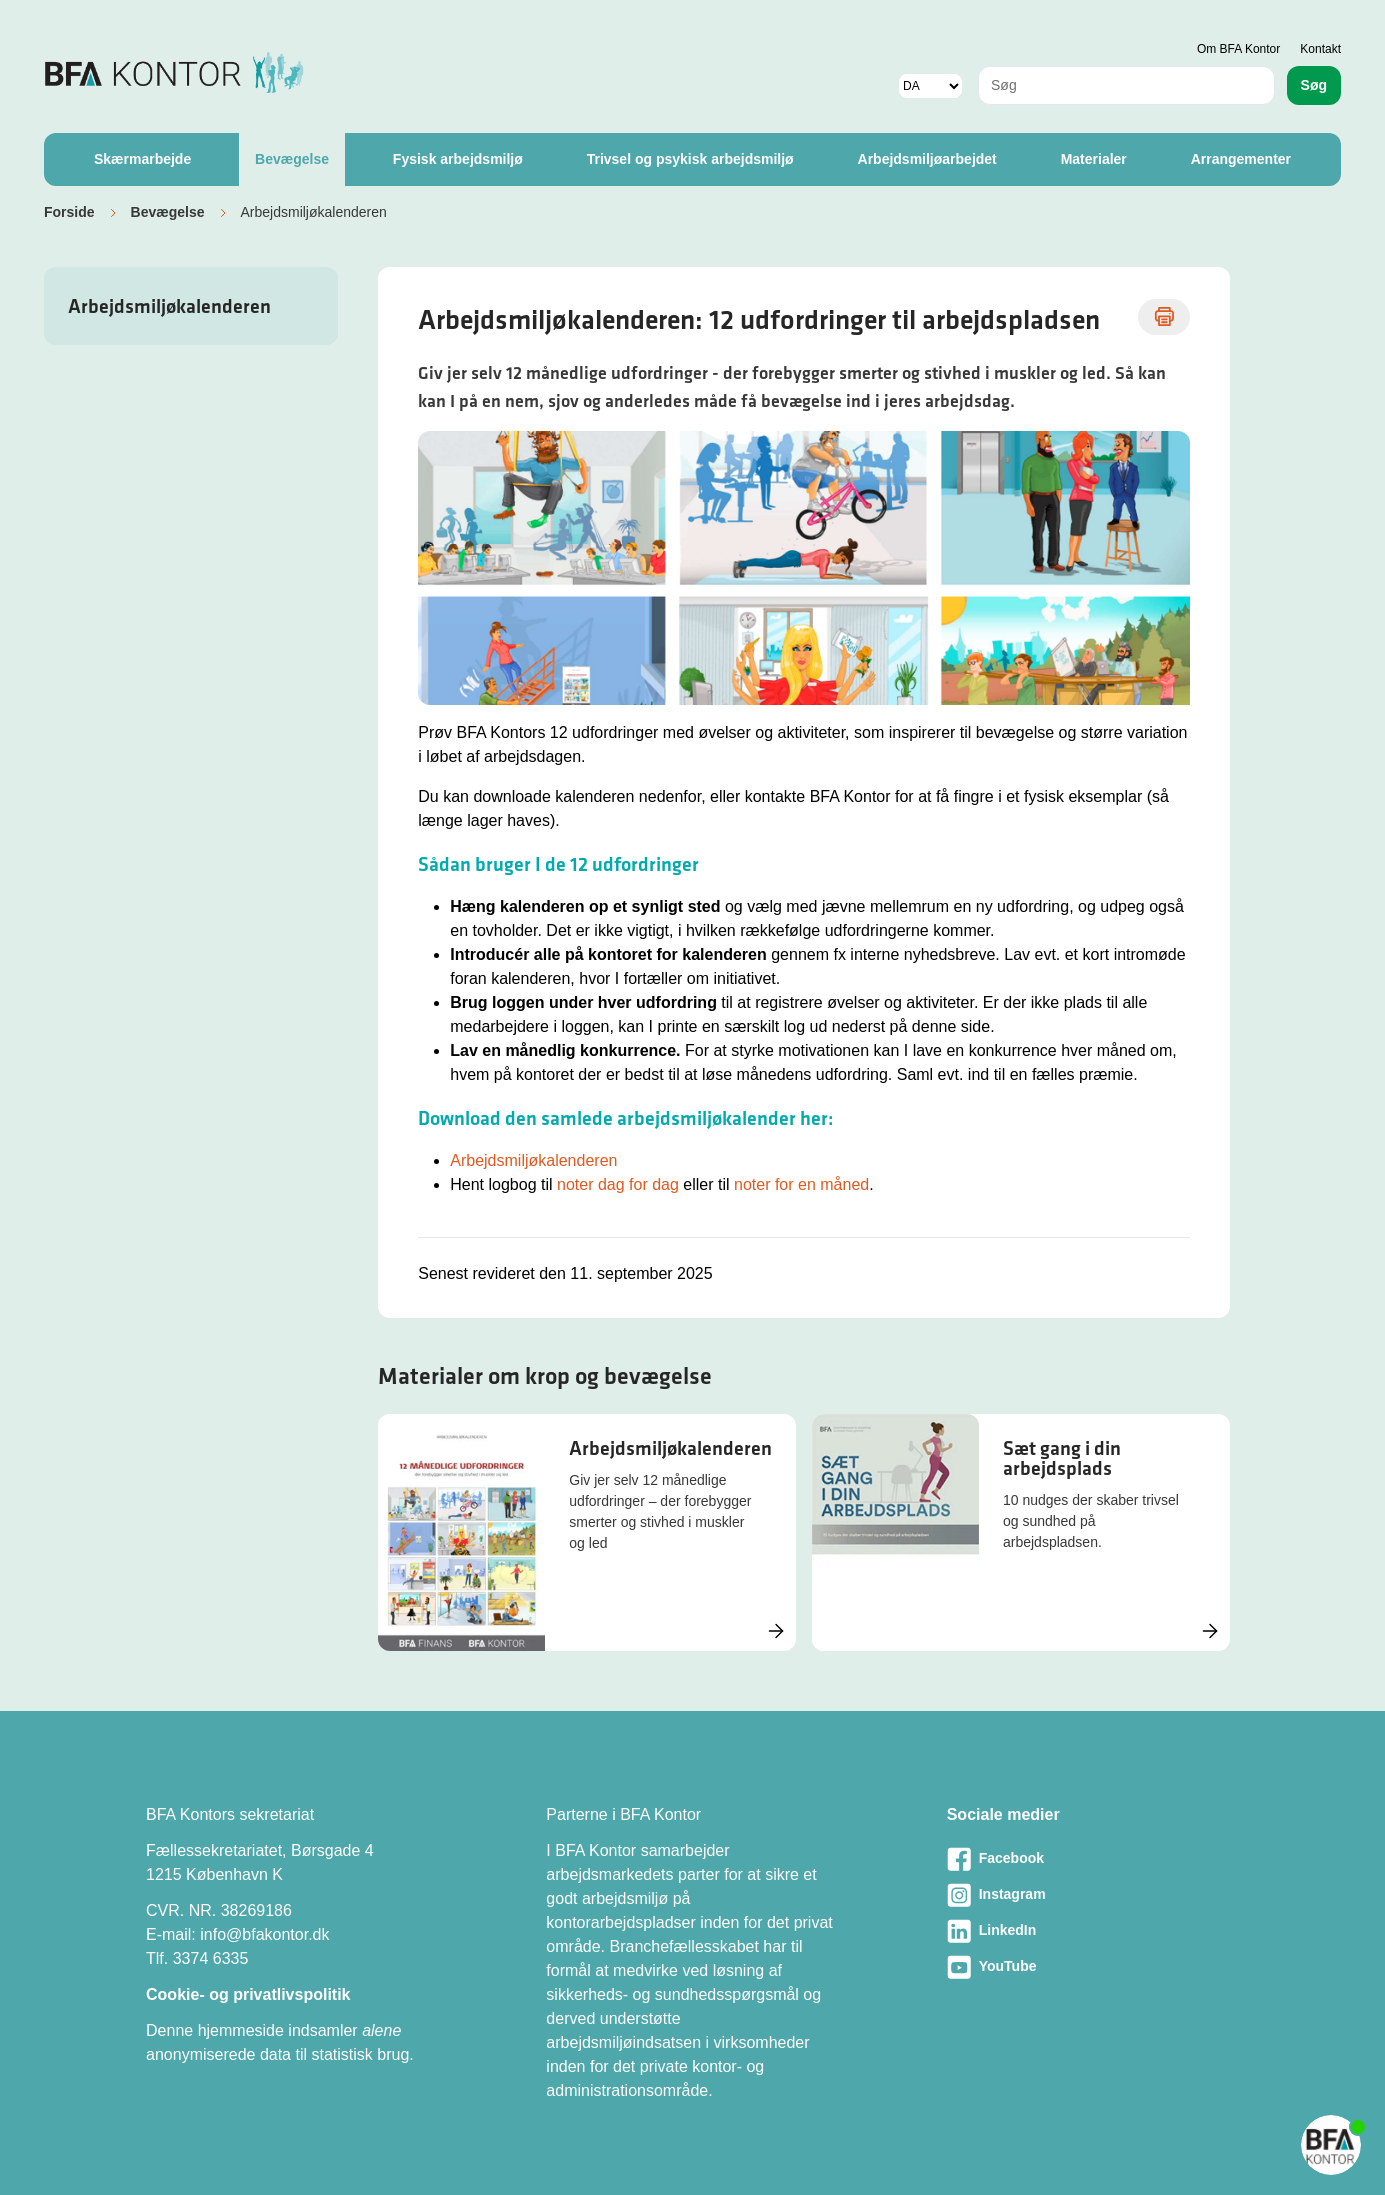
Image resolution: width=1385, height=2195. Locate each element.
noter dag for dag (618, 1184)
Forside (69, 212)
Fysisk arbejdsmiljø (458, 159)
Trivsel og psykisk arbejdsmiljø (690, 159)
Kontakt (1320, 49)
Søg (1314, 85)
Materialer (1094, 159)
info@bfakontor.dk (264, 1934)
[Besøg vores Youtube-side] (1093, 1967)
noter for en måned (801, 1184)
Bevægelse (292, 159)
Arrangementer (1241, 159)
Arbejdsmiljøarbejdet (927, 159)
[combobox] (1126, 85)
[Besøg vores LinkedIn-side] (1093, 1931)
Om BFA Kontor (1238, 49)
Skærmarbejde (142, 159)
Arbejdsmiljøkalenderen (169, 306)
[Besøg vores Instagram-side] (1093, 1895)
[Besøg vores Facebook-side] (1093, 1859)
